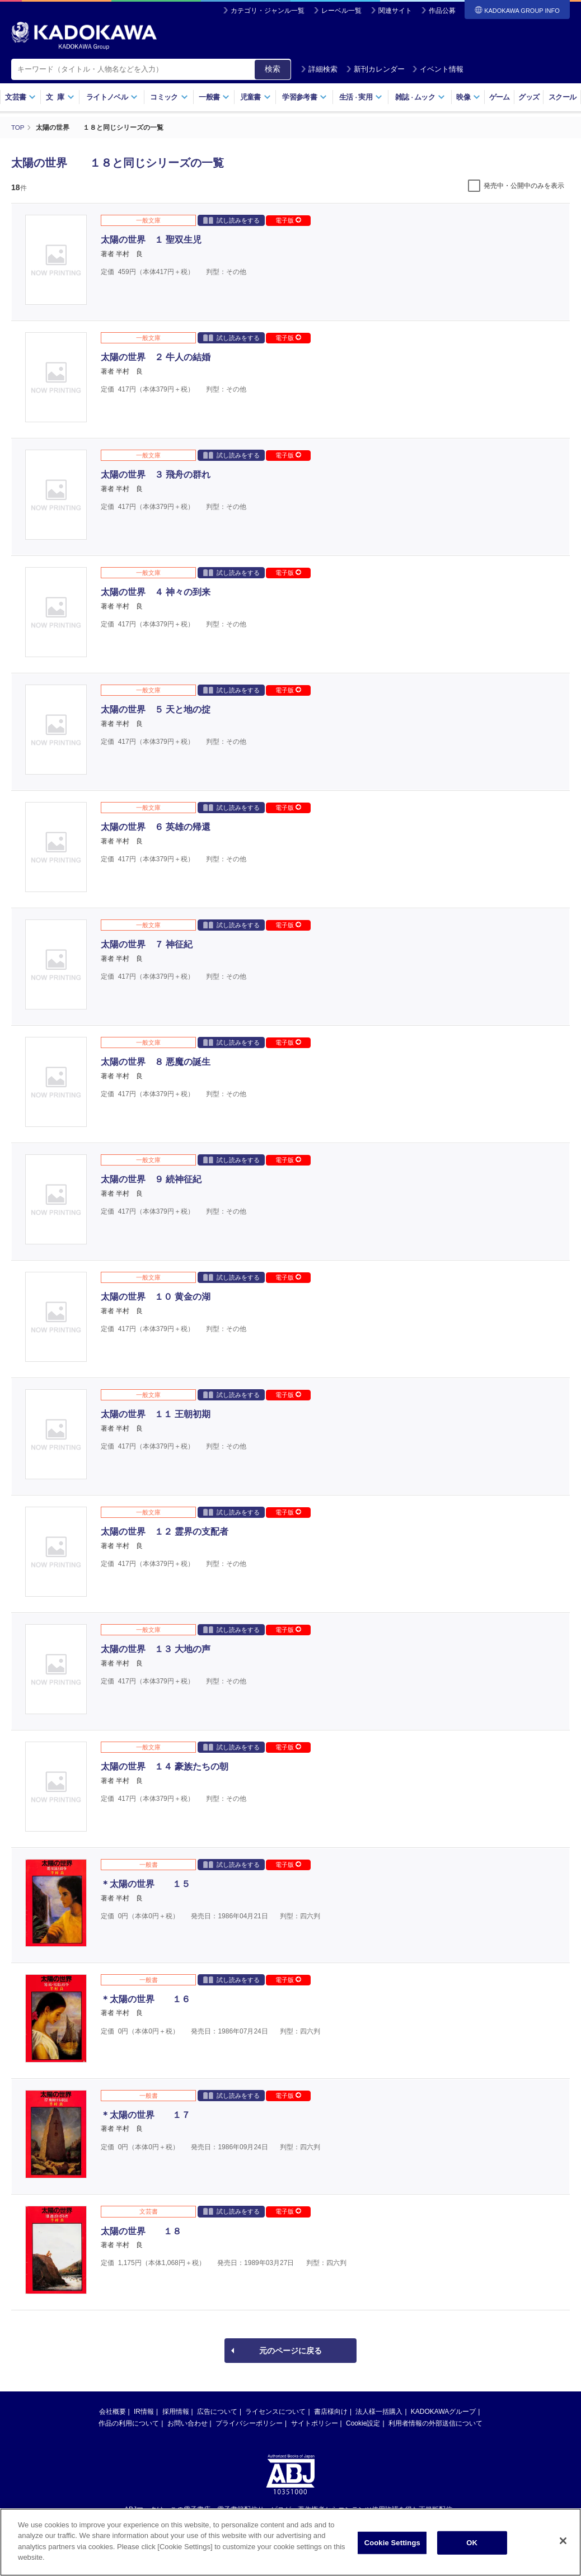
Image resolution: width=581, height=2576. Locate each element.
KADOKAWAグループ (443, 2411)
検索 (272, 68)
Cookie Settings (392, 2551)
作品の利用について (129, 2423)
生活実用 (360, 97)
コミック (169, 97)
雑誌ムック (420, 97)
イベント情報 (437, 69)
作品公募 (442, 11)
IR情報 (144, 2411)
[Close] (563, 2549)
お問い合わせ (187, 2423)
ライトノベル (112, 97)
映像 (468, 97)
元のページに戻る (290, 2350)
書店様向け (331, 2411)
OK (471, 2551)
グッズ (528, 97)
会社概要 (112, 2411)
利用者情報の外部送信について (435, 2423)
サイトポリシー (314, 2423)
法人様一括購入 (378, 2411)
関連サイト (395, 11)
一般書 (214, 97)
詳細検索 (319, 69)
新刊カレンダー (375, 69)
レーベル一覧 (341, 11)
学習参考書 (304, 97)
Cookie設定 (363, 2423)
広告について (217, 2411)
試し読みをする (231, 219)
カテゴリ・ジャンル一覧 (267, 11)
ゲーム (499, 97)
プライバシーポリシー (249, 2423)
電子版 (288, 219)
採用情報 (175, 2411)
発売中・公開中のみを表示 (524, 185)
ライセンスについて (275, 2411)
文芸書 (20, 97)
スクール (562, 97)
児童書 (255, 97)
